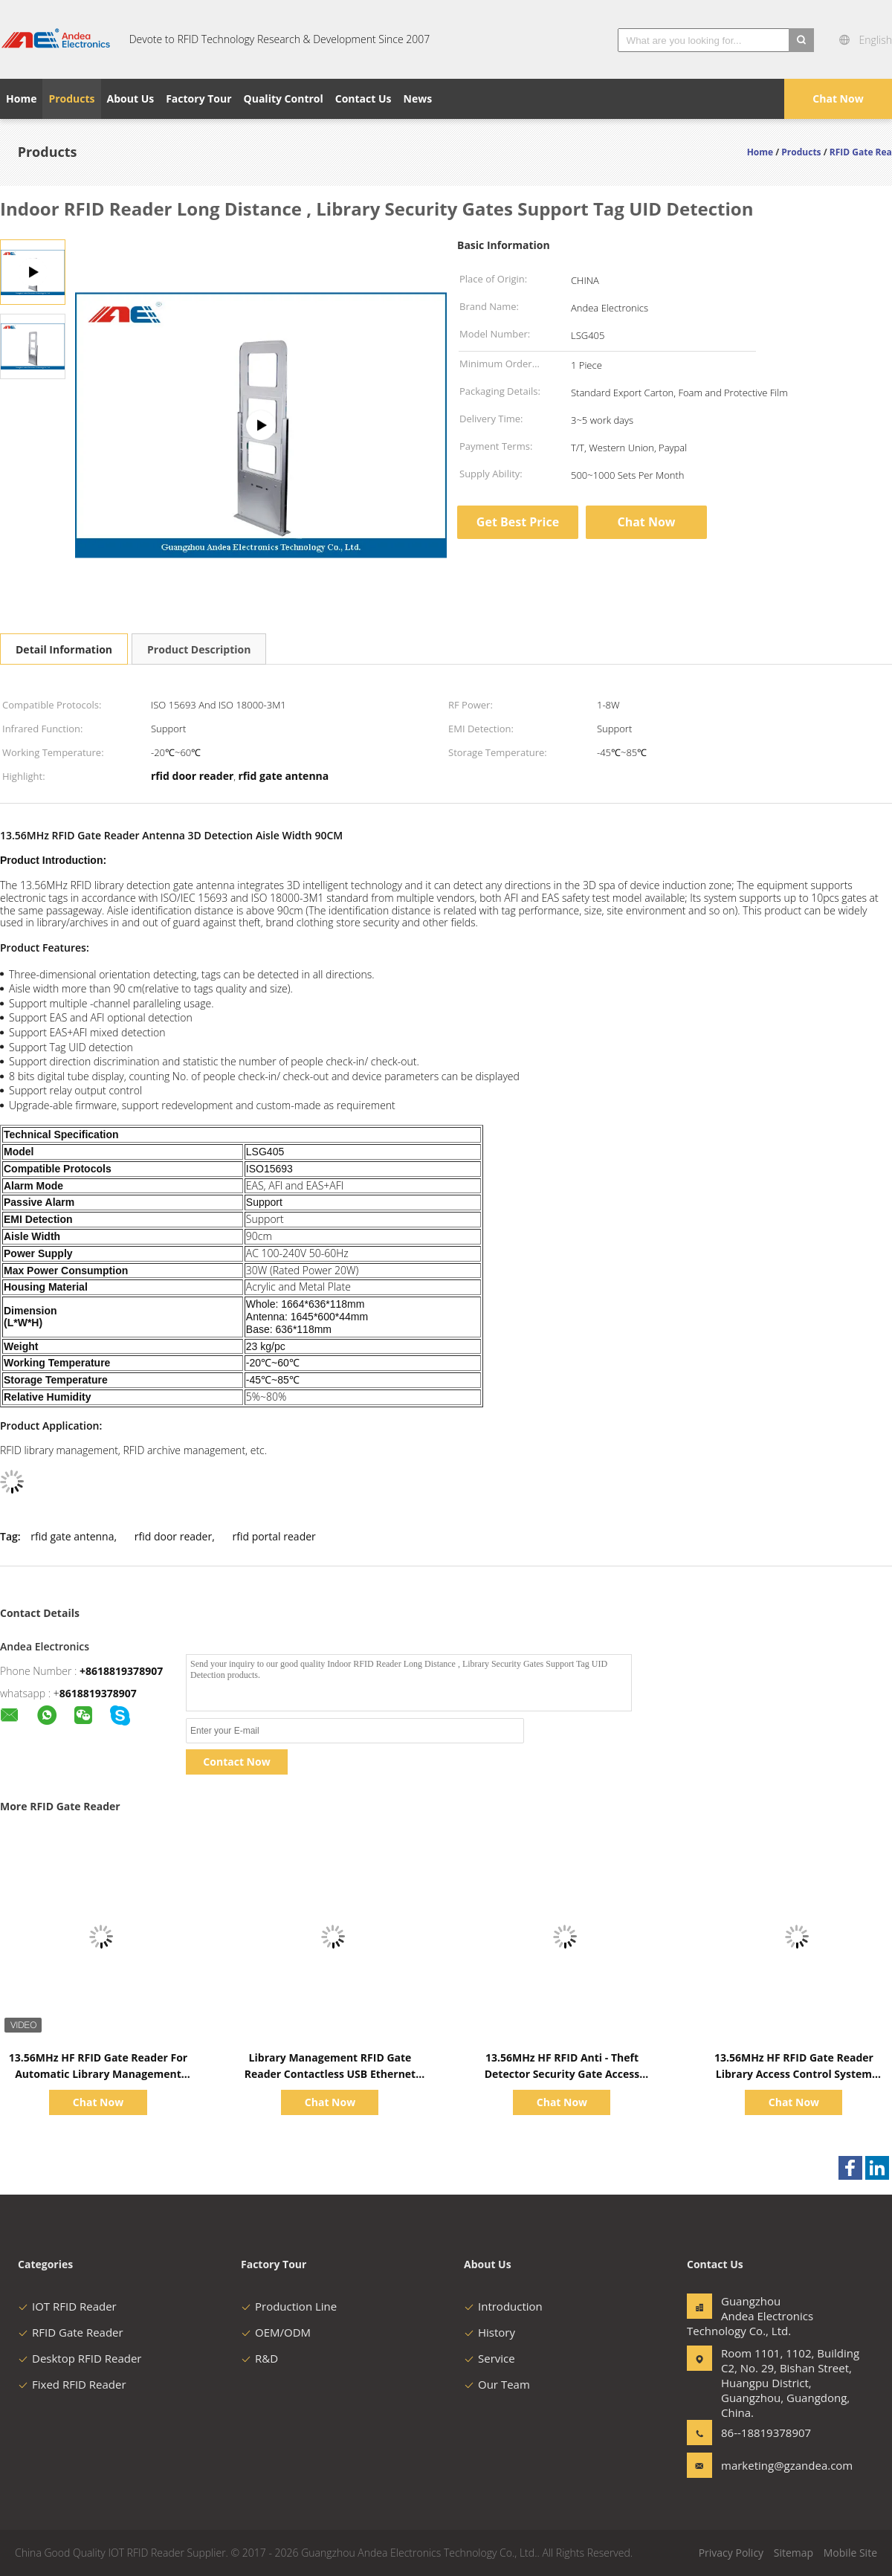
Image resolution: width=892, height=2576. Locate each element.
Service (489, 2358)
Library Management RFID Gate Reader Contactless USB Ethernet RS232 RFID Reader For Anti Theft (330, 2073)
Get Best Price (517, 522)
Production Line (289, 2306)
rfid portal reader (273, 1536)
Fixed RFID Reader (72, 2384)
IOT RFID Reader (67, 2306)
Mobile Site (850, 2553)
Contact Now (236, 1762)
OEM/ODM (276, 2332)
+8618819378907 (121, 1671)
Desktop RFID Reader (80, 2358)
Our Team (497, 2384)
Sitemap (793, 2553)
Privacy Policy (731, 2553)
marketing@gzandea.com (768, 2465)
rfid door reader (173, 1536)
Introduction (503, 2306)
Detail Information (64, 649)
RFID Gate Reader (70, 2332)
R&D (259, 2358)
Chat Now (837, 98)
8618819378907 (98, 1693)
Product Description (199, 649)
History (489, 2332)
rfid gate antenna (72, 1536)
